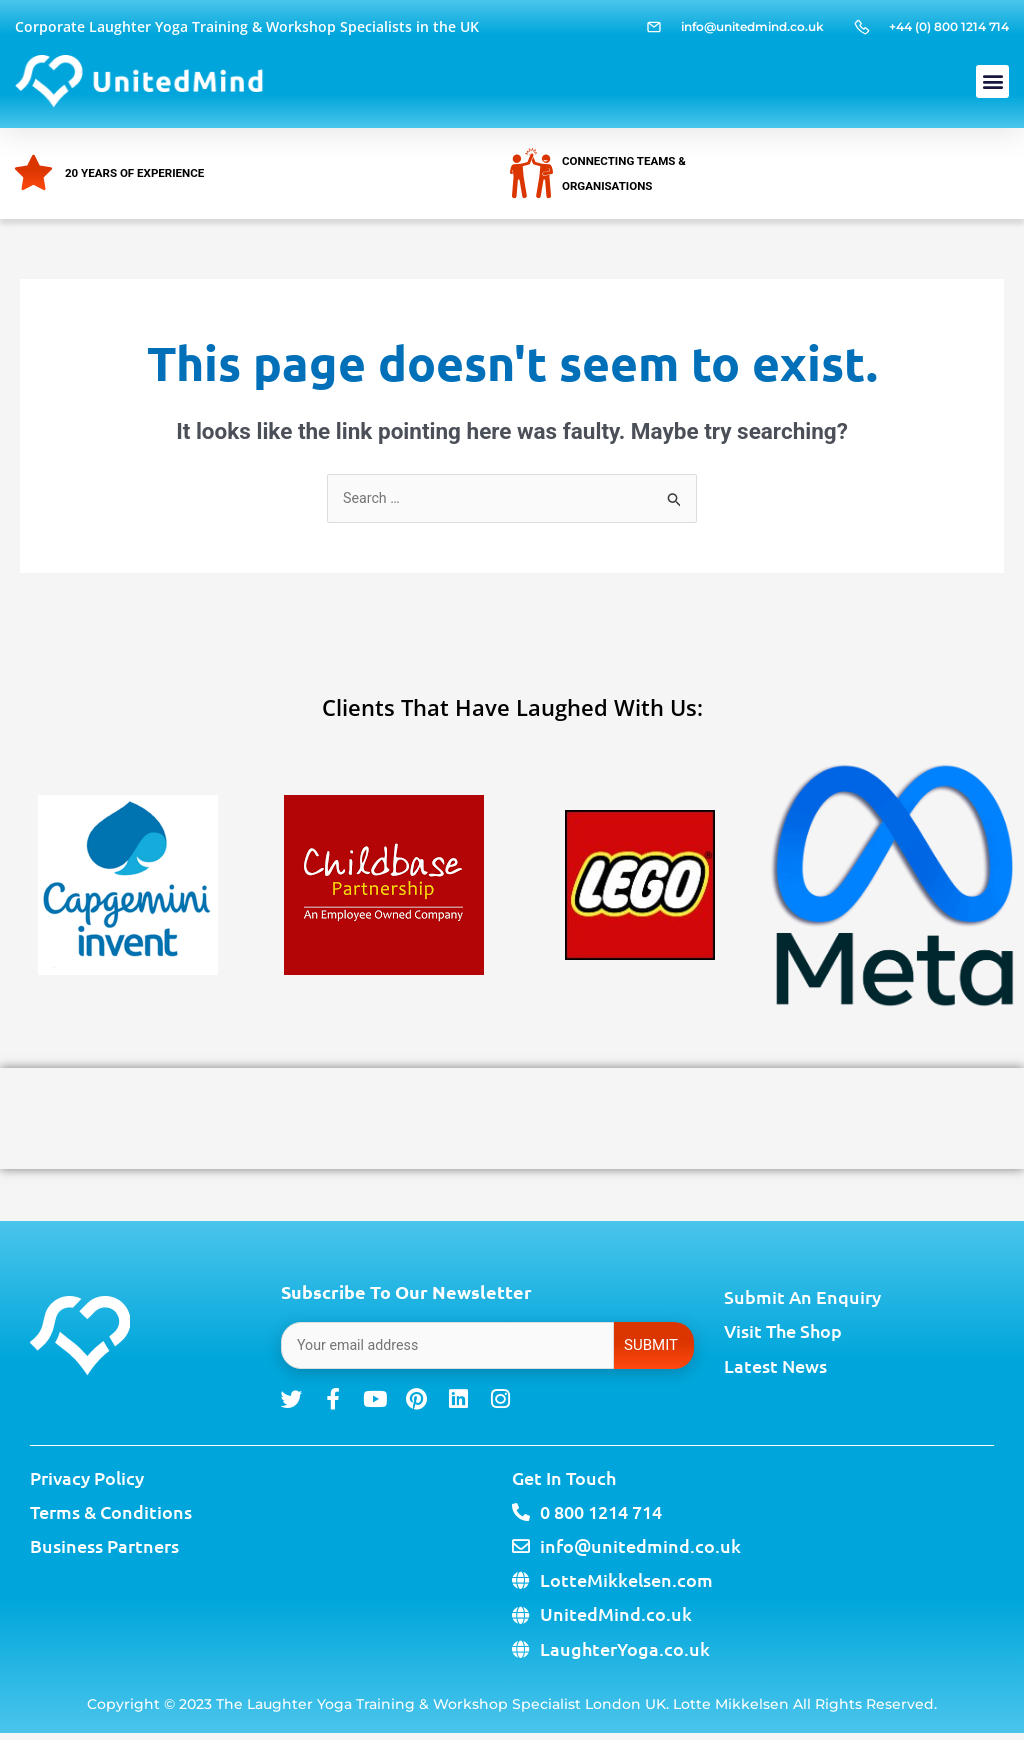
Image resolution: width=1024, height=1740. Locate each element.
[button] (992, 81)
